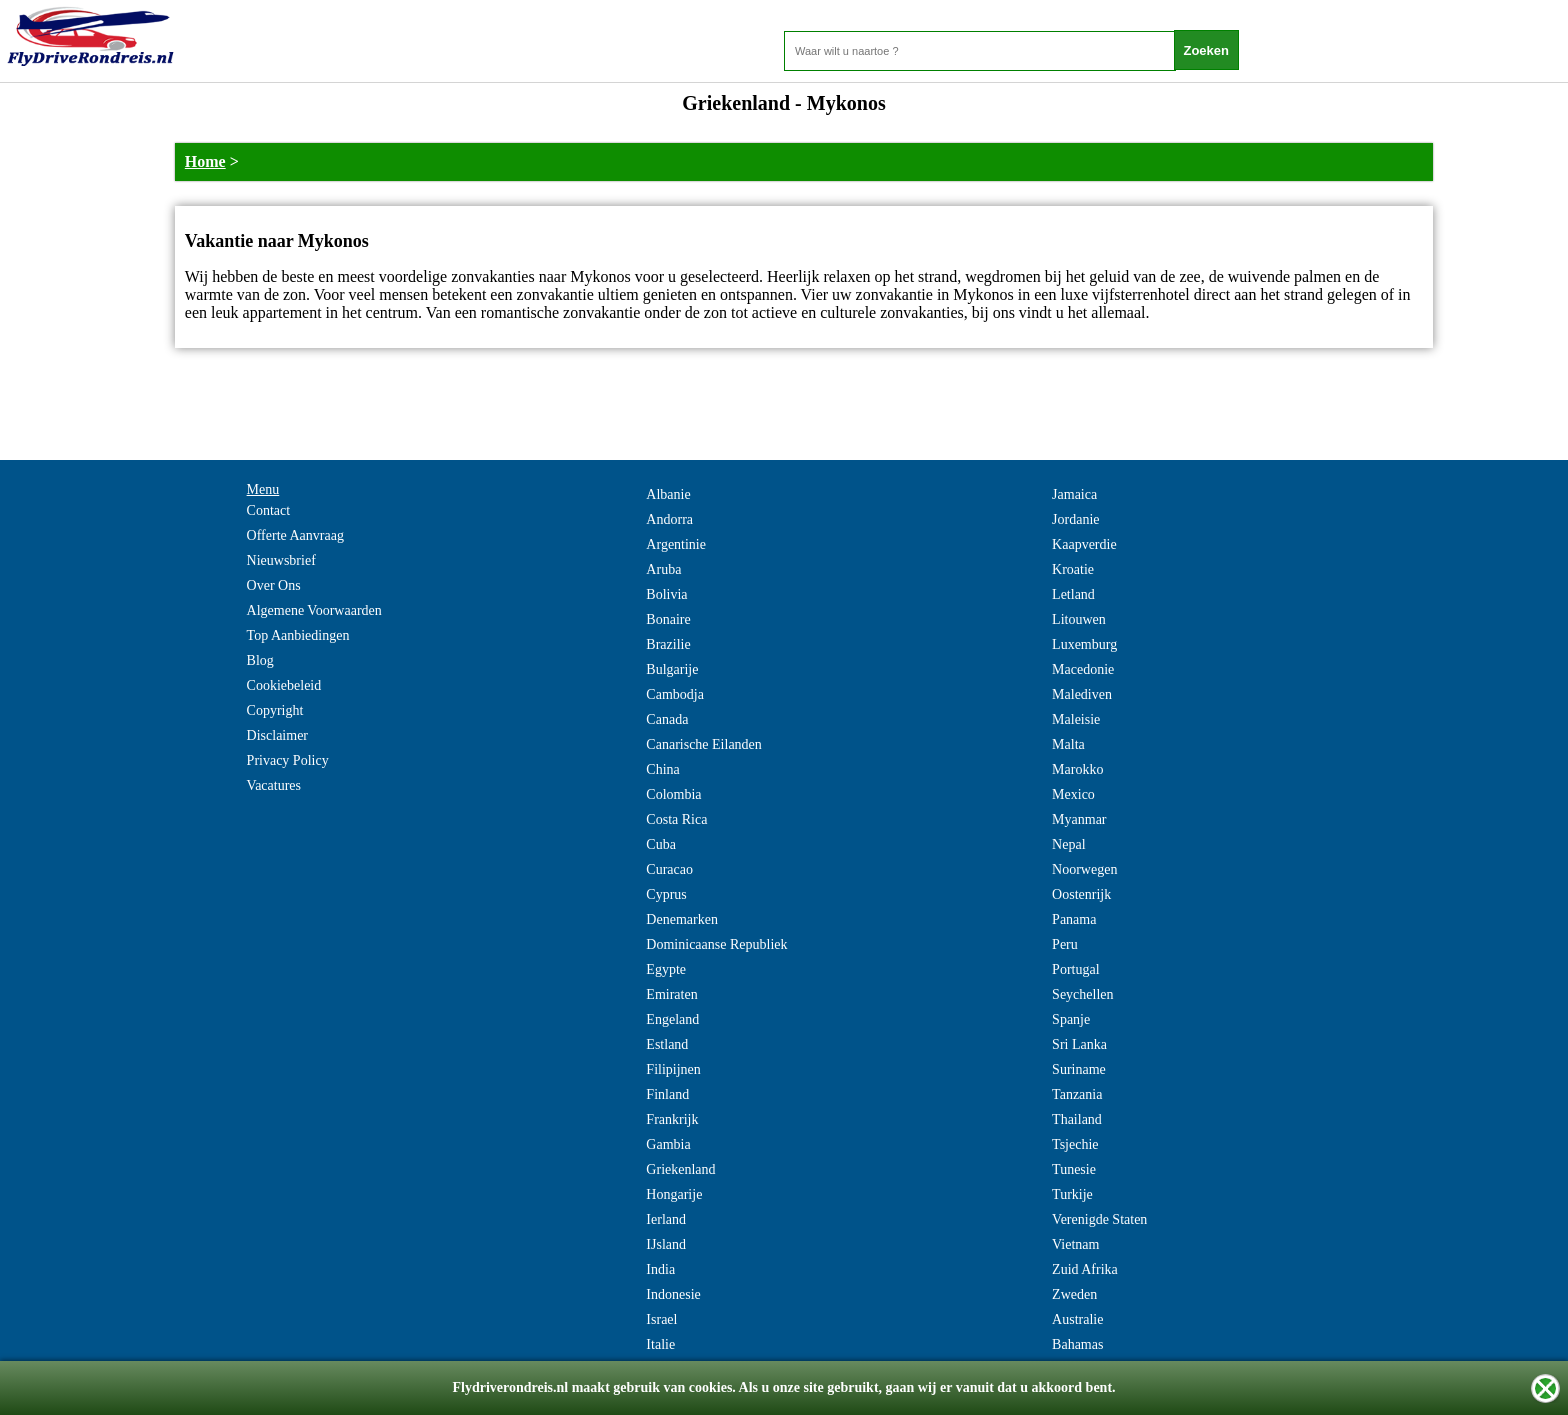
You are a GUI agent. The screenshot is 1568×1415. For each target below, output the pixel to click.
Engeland (672, 1019)
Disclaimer (277, 735)
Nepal (1068, 844)
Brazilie (668, 644)
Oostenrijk (1081, 894)
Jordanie (1075, 519)
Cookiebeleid (284, 685)
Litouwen (1079, 619)
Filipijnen (673, 1069)
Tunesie (1074, 1169)
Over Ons (274, 585)
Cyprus (666, 894)
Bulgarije (672, 669)
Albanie (668, 494)
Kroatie (1073, 569)
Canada (667, 719)
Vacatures (274, 785)
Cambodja (675, 694)
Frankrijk (672, 1119)
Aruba (663, 569)
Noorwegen (1084, 869)
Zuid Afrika (1085, 1269)
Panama (1074, 919)
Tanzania (1077, 1094)
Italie (660, 1344)
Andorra (669, 519)
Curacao (669, 869)
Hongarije (674, 1194)
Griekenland (680, 1169)
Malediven (1082, 694)
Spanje (1071, 1019)
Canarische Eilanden (703, 744)
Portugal (1075, 969)
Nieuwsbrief (281, 560)
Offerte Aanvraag (295, 535)
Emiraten (671, 994)
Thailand (1077, 1119)
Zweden (1074, 1294)
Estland (667, 1044)
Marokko (1077, 769)
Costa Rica (676, 819)
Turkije (1072, 1194)
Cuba (661, 844)
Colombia (673, 794)
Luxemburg (1084, 644)
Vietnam (1075, 1244)
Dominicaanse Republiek (716, 944)
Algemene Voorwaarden (314, 610)
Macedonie (1083, 669)
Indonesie (673, 1294)
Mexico (1073, 794)
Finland (667, 1094)
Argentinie (676, 544)
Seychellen (1082, 994)
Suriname (1079, 1069)
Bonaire (668, 619)
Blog (260, 660)
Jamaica (1074, 494)
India (660, 1269)
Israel (661, 1319)
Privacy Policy (288, 760)
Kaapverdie (1084, 544)
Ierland (666, 1219)
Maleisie (1076, 719)
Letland (1073, 594)
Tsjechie (1075, 1144)
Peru (1065, 944)
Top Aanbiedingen (298, 635)
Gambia (668, 1144)
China (662, 769)
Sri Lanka (1079, 1044)
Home (205, 161)
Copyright (275, 710)
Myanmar (1079, 819)
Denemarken (682, 919)
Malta (1068, 744)
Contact (269, 510)
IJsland (666, 1244)
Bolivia (666, 594)
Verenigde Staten (1099, 1219)
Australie (1077, 1319)
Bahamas (1077, 1344)
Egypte (666, 969)
